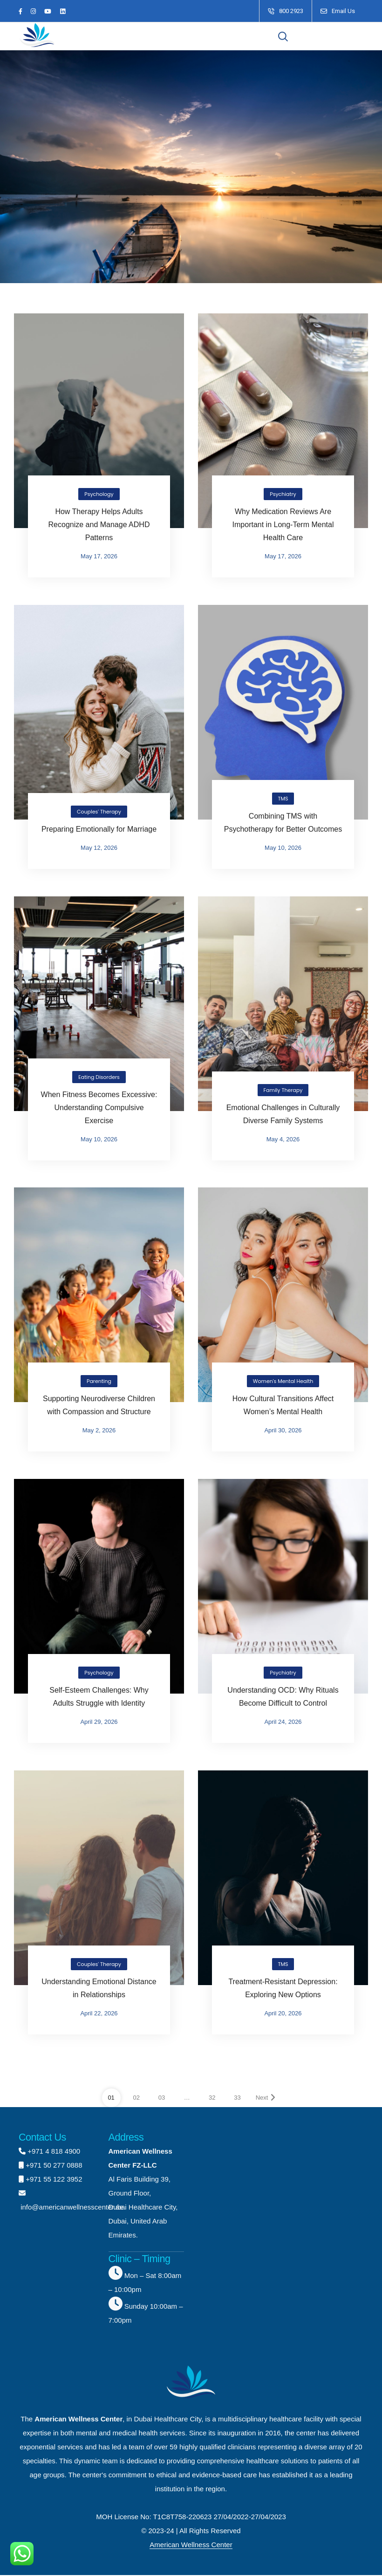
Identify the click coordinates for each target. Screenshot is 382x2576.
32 (212, 2098)
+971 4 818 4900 (53, 2152)
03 (161, 2098)
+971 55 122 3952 (54, 2179)
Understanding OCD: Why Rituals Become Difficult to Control (282, 1697)
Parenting (99, 1381)
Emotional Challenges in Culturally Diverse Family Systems (283, 1114)
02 (136, 2098)
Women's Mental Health (283, 1381)
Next (266, 2098)
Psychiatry (283, 494)
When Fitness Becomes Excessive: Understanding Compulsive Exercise (99, 1108)
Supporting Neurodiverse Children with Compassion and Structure (99, 1405)
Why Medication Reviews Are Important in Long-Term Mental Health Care (283, 525)
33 (237, 2098)
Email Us (343, 10)
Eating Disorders (99, 1077)
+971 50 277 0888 (54, 2165)
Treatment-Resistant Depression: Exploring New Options (282, 1988)
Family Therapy (283, 1090)
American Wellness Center (191, 2545)
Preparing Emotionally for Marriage (99, 830)
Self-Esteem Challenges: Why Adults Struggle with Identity (99, 1697)
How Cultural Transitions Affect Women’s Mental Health (283, 1405)
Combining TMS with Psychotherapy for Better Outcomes (283, 823)
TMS (283, 799)
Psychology (98, 494)
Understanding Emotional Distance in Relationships (98, 1988)
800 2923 (291, 10)
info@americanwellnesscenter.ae (71, 2207)
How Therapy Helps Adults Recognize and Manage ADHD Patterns (99, 525)
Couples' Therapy (99, 812)
